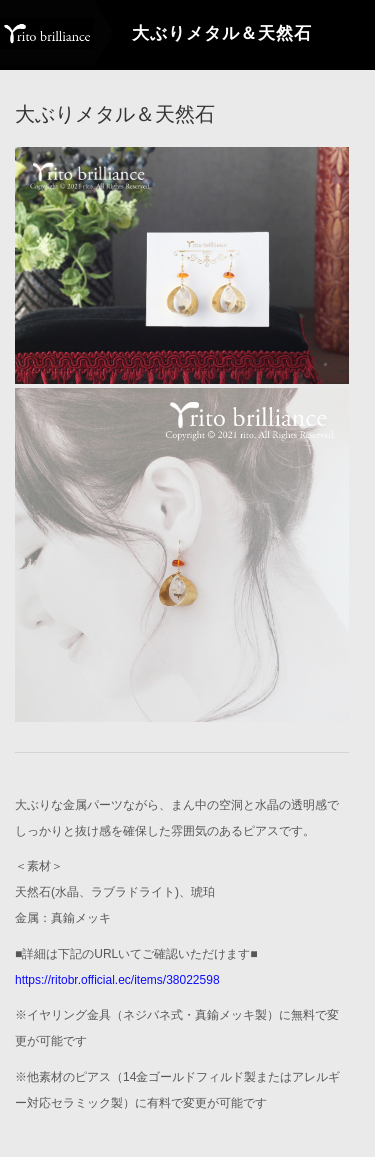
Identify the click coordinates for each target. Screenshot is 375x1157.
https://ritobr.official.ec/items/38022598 (117, 979)
